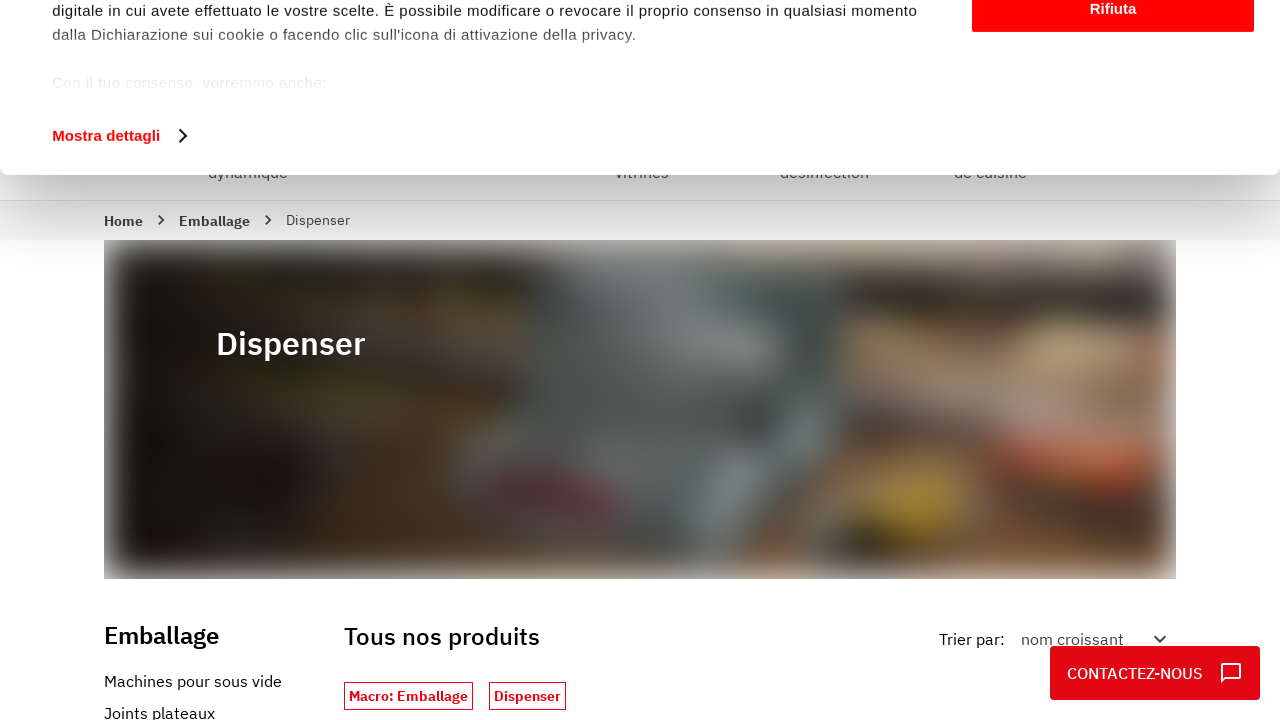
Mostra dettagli (106, 293)
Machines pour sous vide (193, 681)
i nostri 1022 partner (171, 72)
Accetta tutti (1113, 49)
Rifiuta (1113, 166)
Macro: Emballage (408, 696)
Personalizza (1113, 108)
